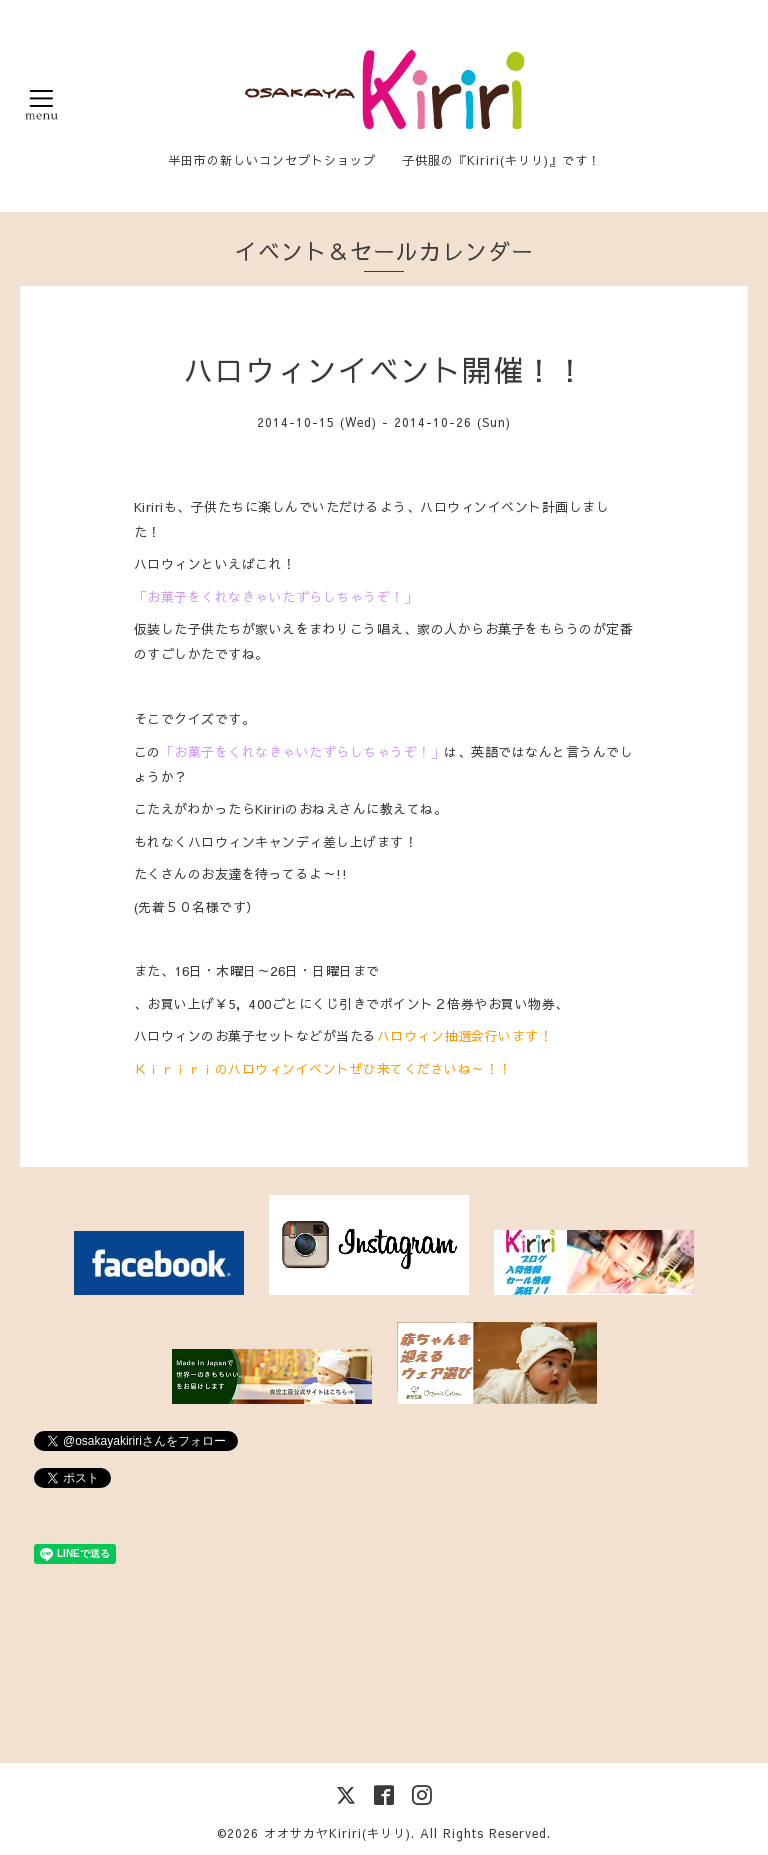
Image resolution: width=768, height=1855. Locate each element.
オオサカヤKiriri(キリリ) (337, 1833)
